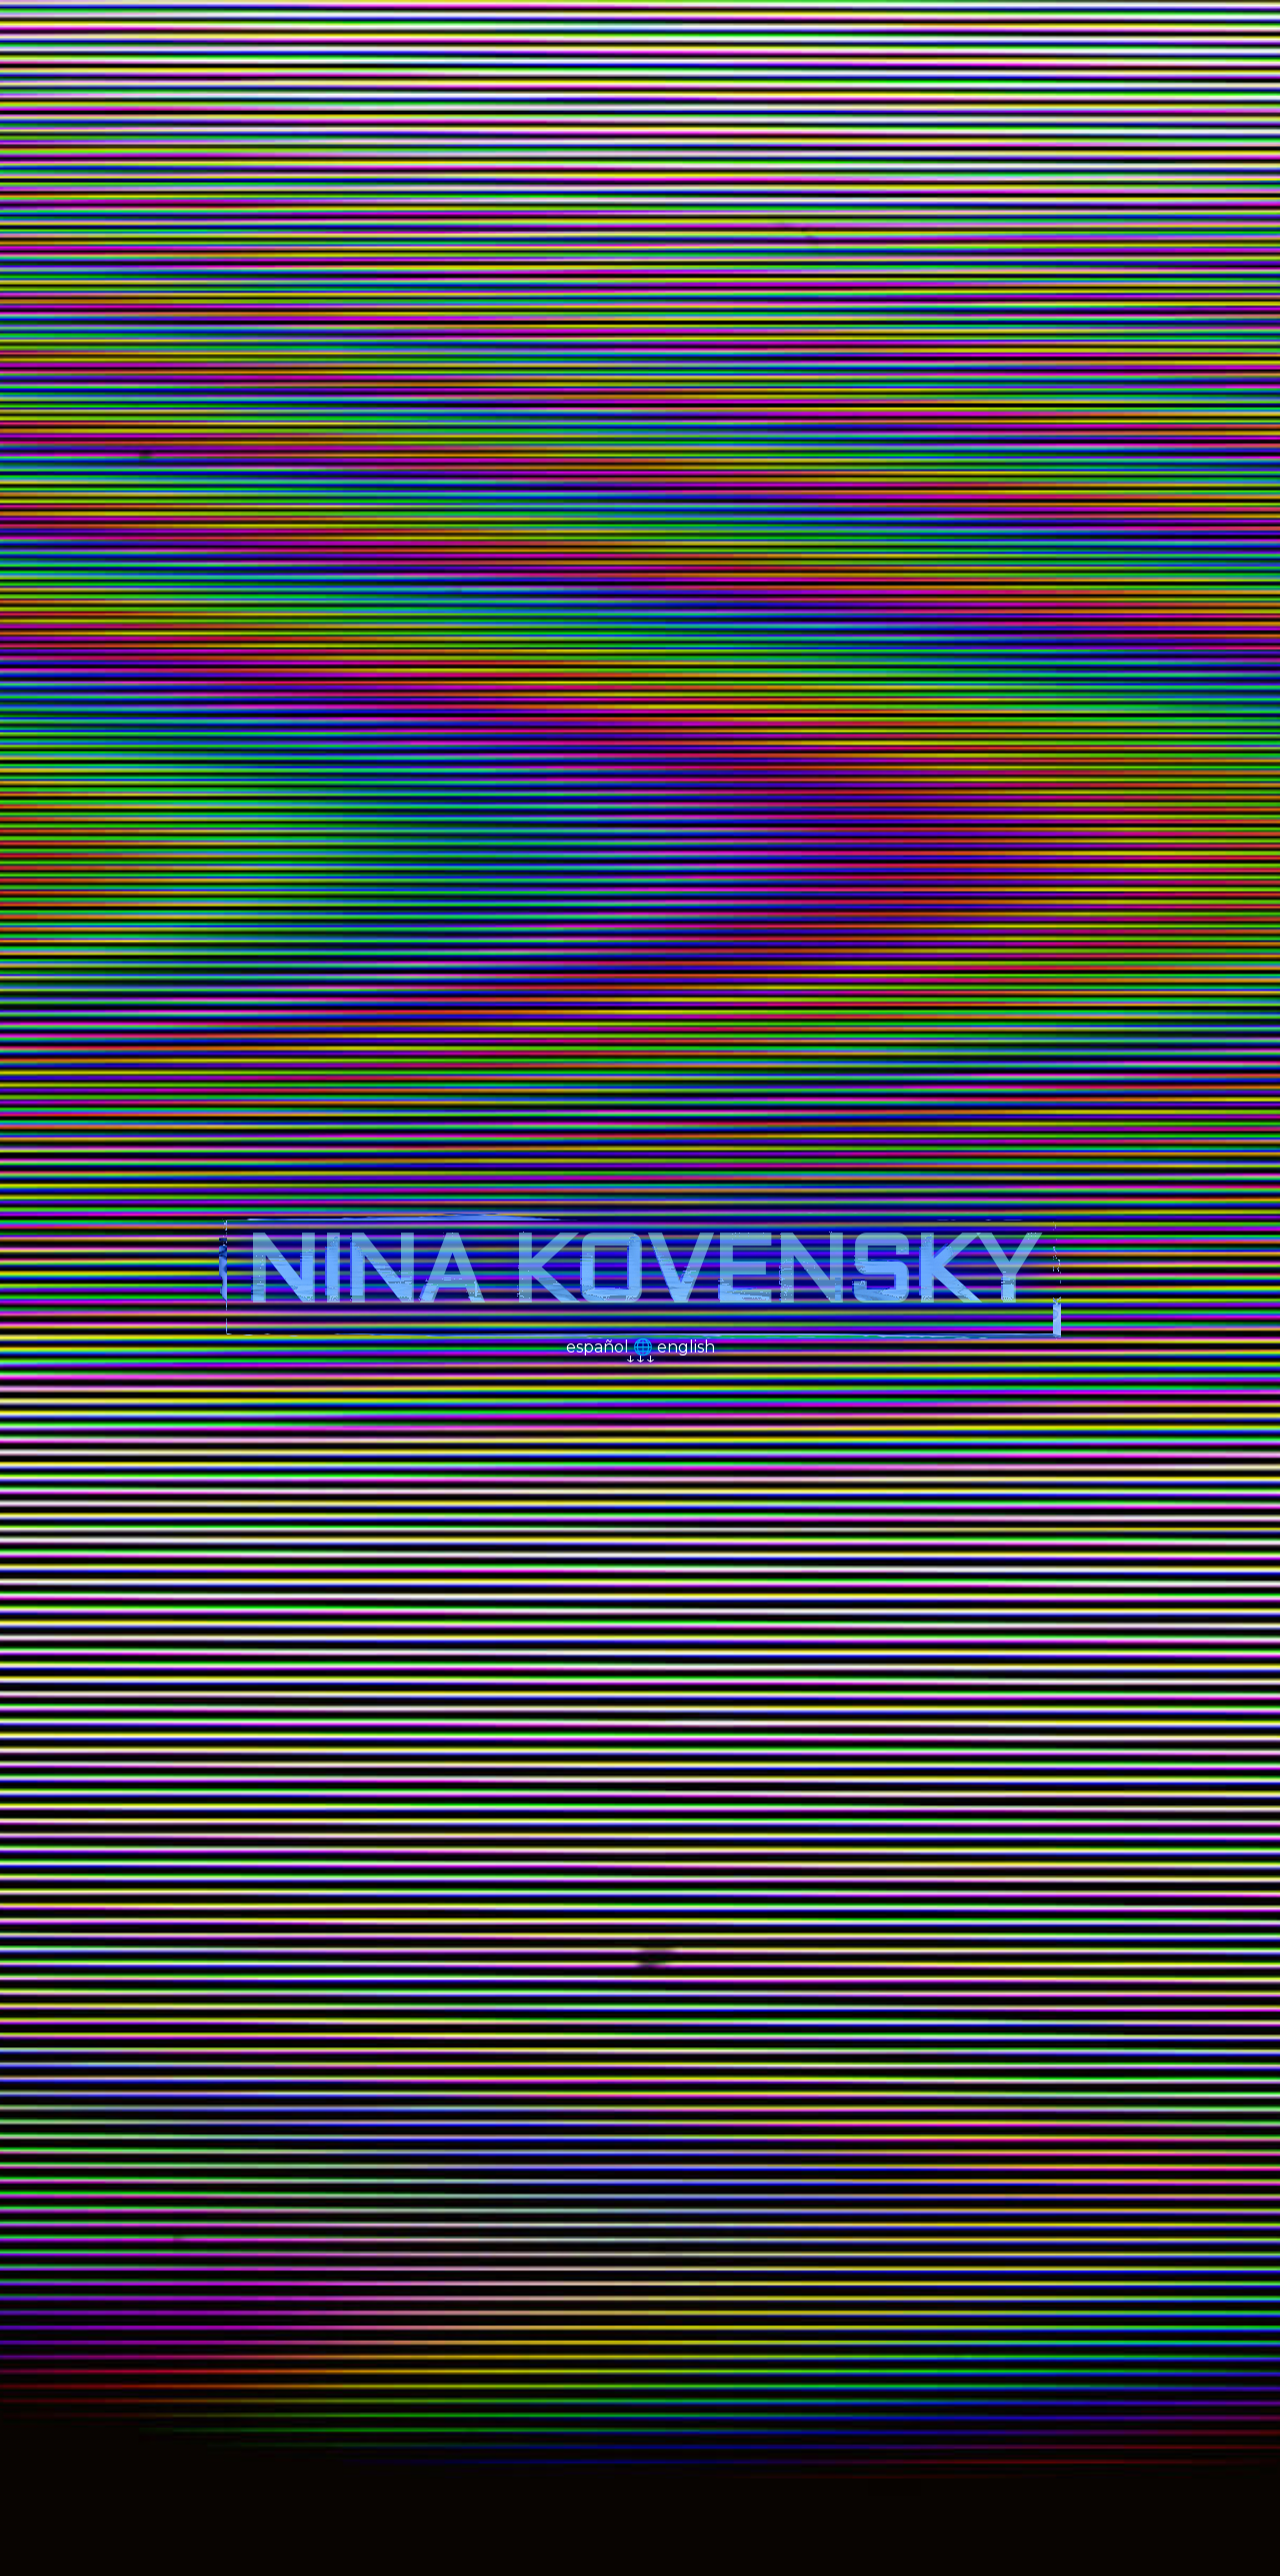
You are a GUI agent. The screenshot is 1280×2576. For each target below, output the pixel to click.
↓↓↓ (640, 1367)
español (597, 1356)
